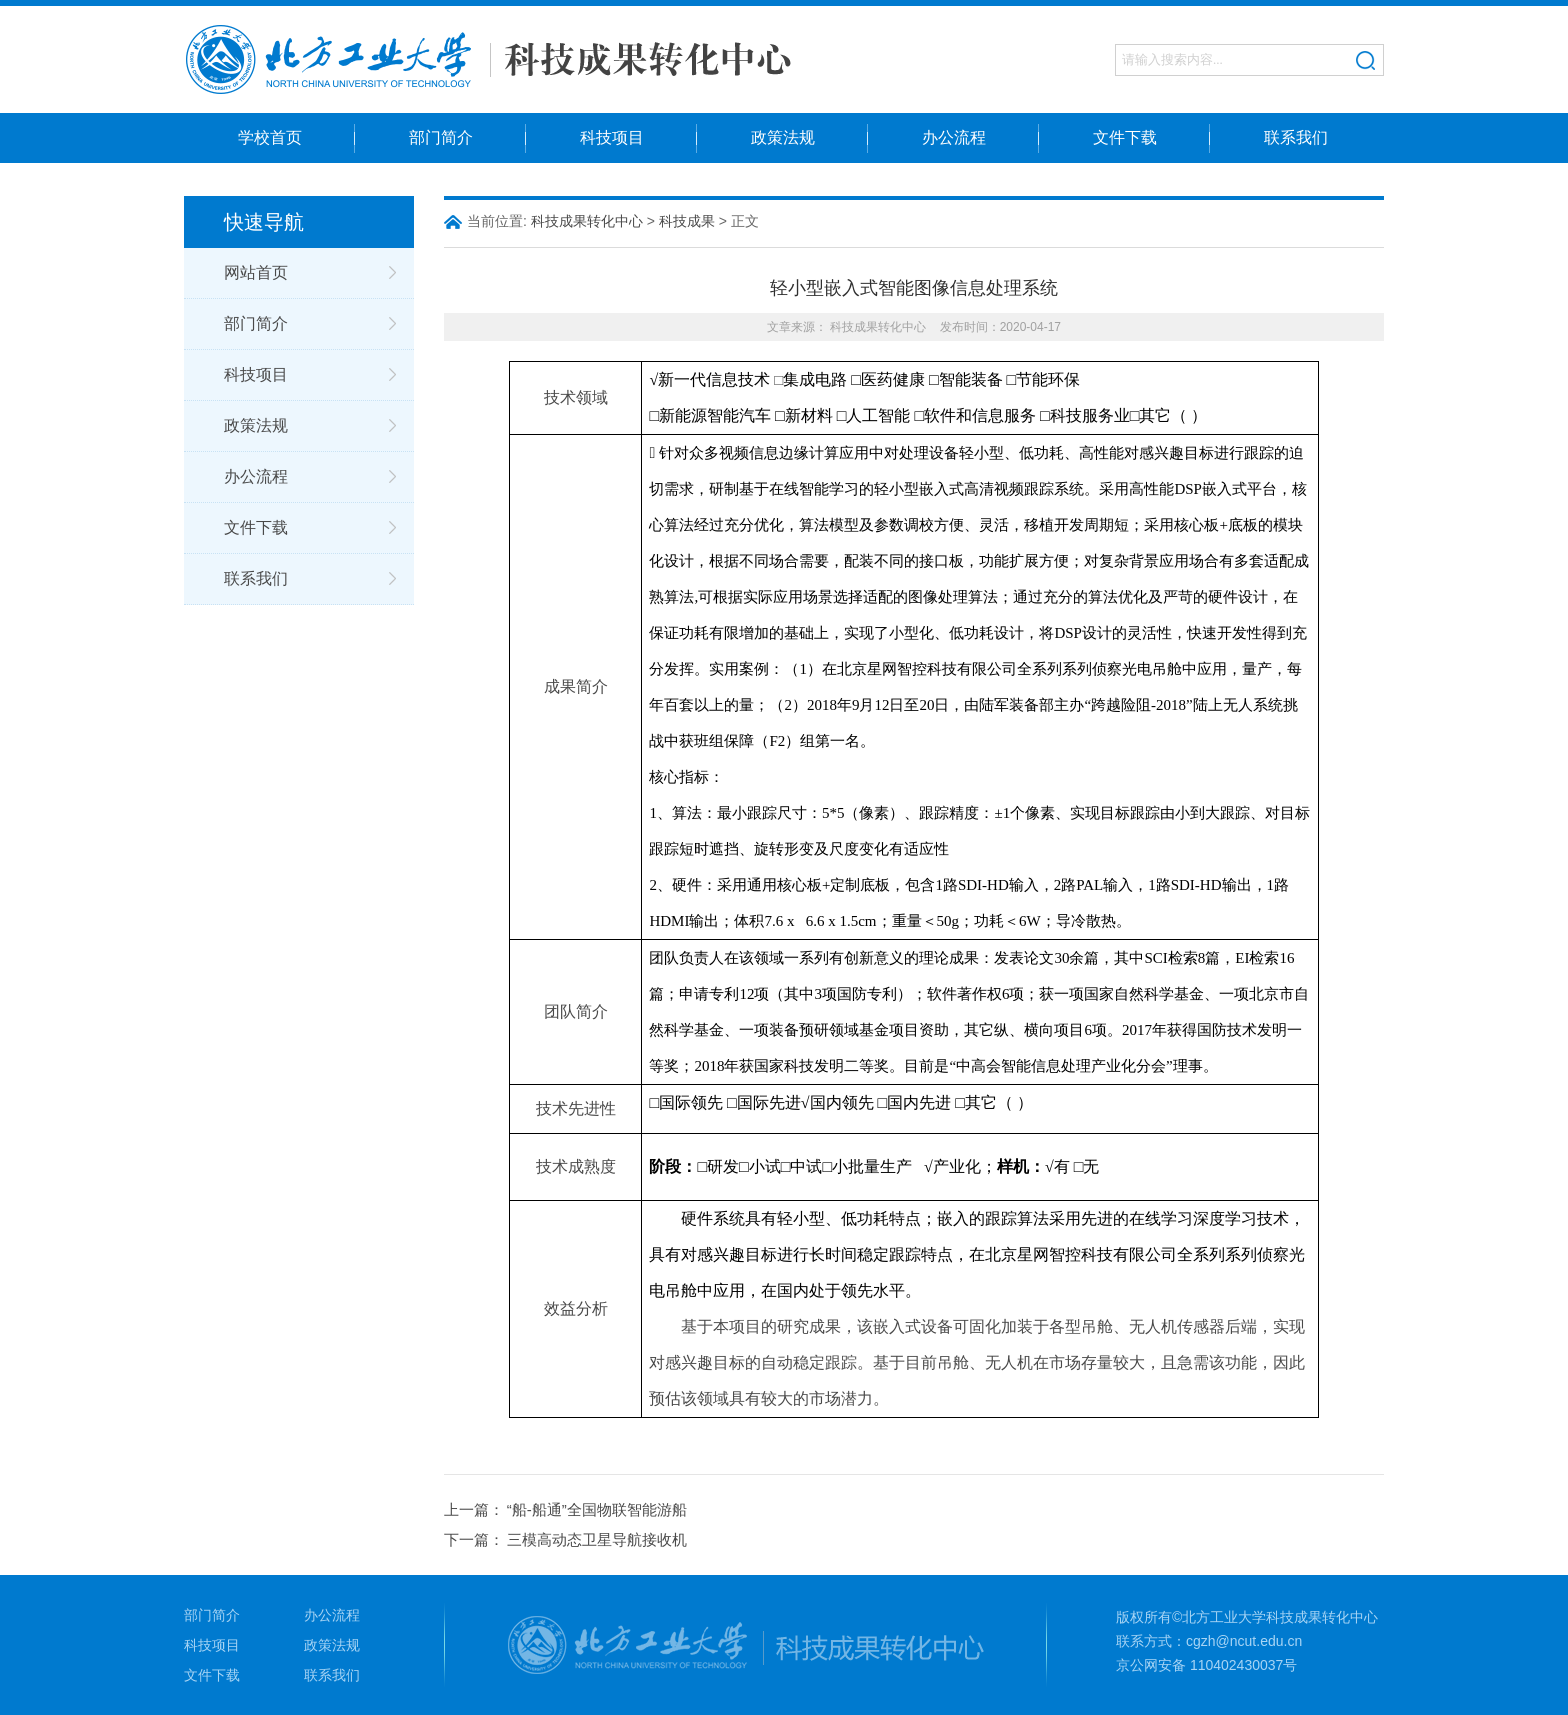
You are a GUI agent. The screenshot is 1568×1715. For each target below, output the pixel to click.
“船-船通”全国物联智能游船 (597, 1509)
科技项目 (612, 137)
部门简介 (441, 137)
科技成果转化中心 (587, 221)
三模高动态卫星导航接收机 (597, 1539)
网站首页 (256, 272)
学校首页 (270, 137)
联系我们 (1296, 137)
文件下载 (1125, 137)
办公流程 (954, 137)
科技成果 (687, 221)
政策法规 (783, 137)
